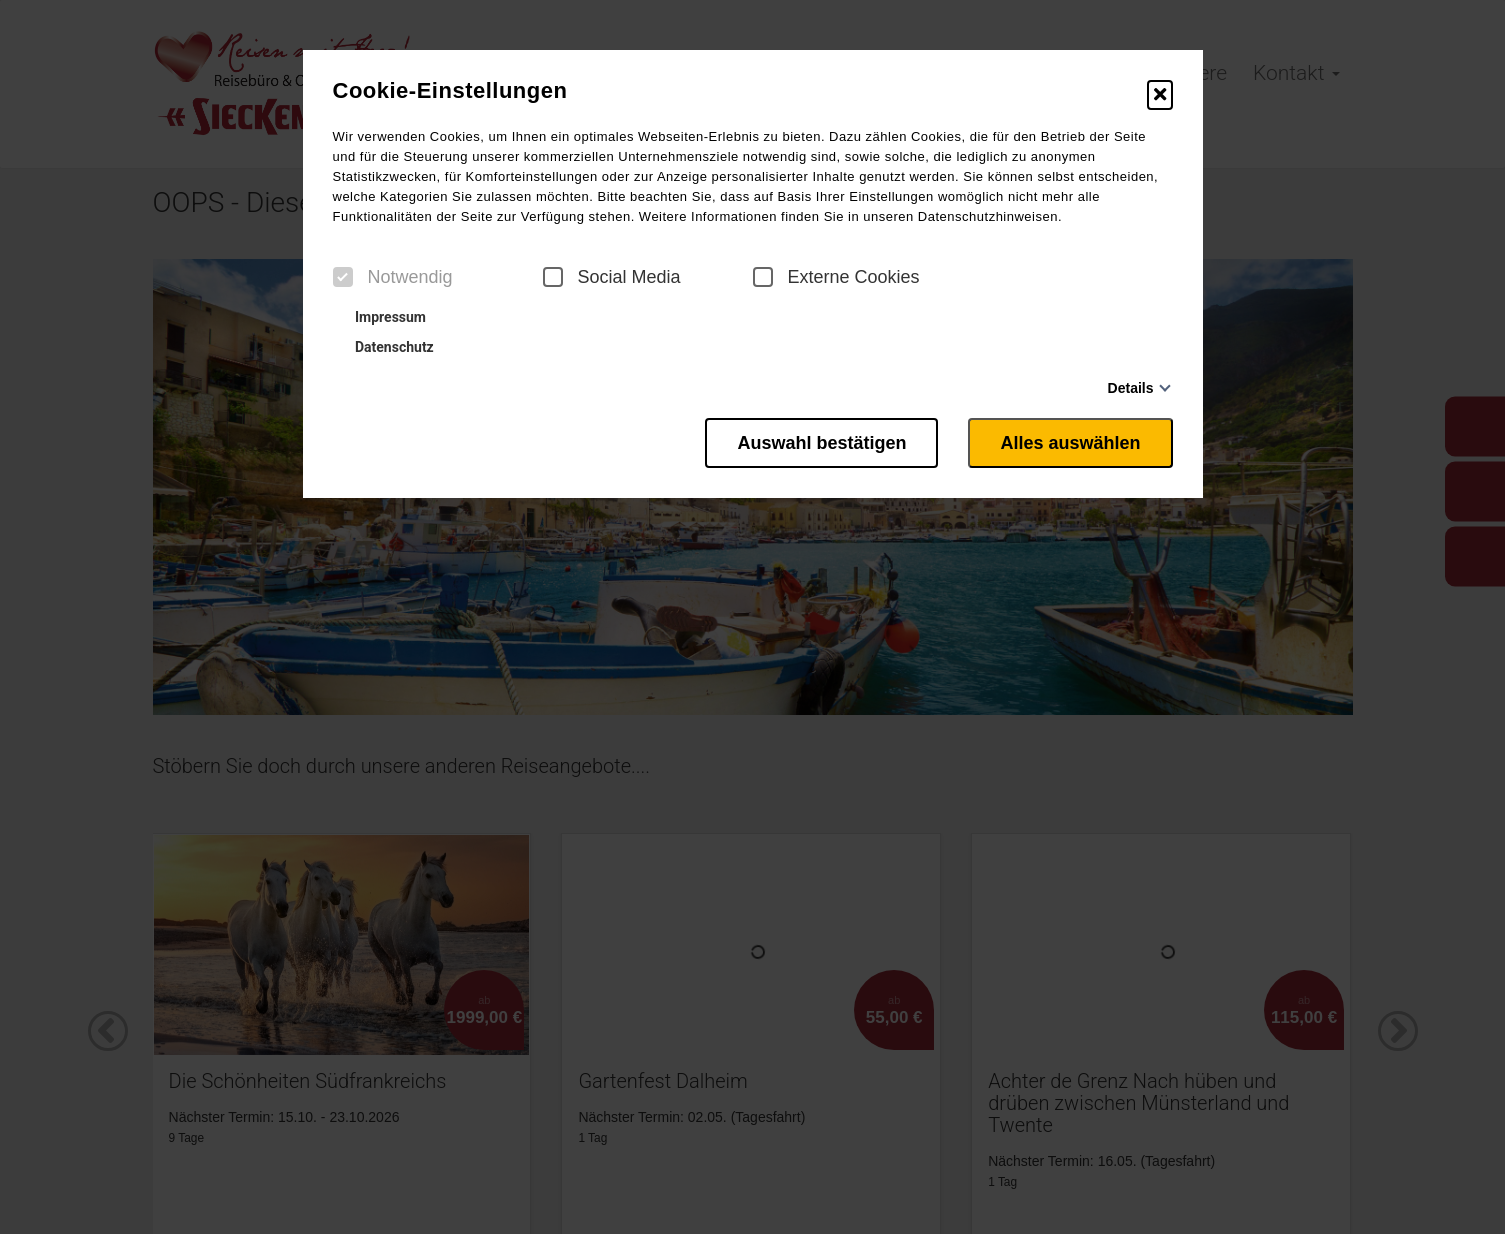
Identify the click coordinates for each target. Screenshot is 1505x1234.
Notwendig (393, 277)
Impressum (382, 317)
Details (1131, 388)
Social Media (612, 277)
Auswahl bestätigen (821, 443)
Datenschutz (386, 347)
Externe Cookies (836, 277)
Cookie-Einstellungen (450, 91)
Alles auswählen (1070, 443)
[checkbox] (343, 277)
